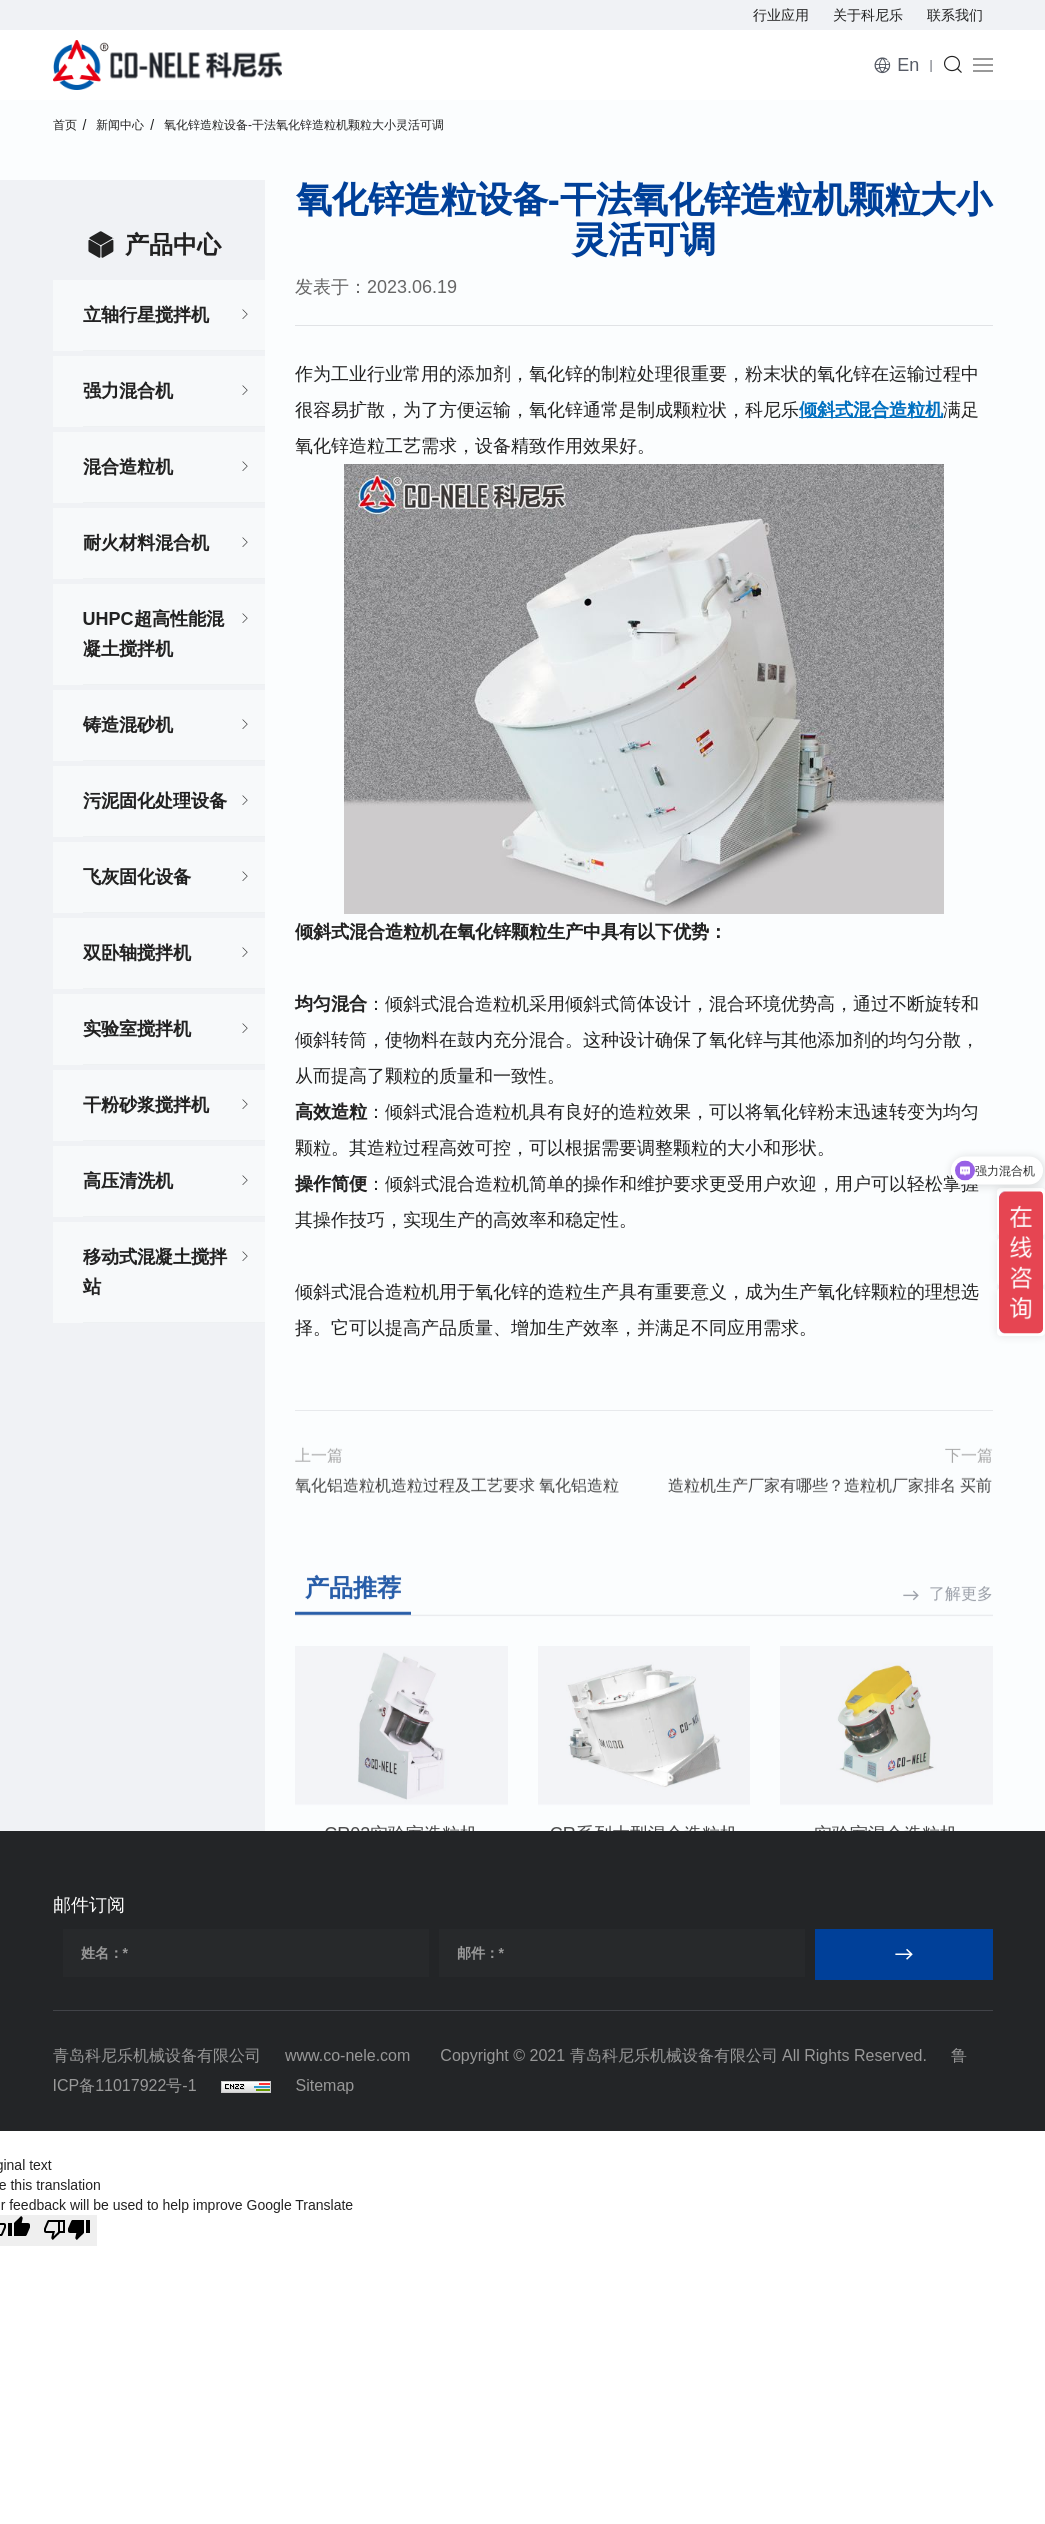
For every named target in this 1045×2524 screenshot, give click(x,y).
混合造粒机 (128, 467)
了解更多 (961, 1719)
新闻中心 (120, 125)
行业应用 (781, 15)
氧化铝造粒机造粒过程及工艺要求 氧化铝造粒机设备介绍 (457, 1526)
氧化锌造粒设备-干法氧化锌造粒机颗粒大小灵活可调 (304, 125)
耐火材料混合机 (146, 543)
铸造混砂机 (128, 725)
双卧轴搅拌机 (137, 953)
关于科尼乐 (868, 15)
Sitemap (325, 2085)
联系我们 (955, 15)
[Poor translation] (67, 2230)
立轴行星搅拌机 (146, 315)
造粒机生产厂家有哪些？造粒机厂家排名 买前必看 (830, 1526)
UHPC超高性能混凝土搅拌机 (153, 634)
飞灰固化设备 (137, 877)
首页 (65, 125)
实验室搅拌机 (137, 1029)
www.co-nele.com (347, 2055)
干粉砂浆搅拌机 (146, 1105)
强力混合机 (128, 391)
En (908, 65)
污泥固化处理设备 (155, 801)
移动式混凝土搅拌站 (155, 1272)
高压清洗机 (128, 1181)
